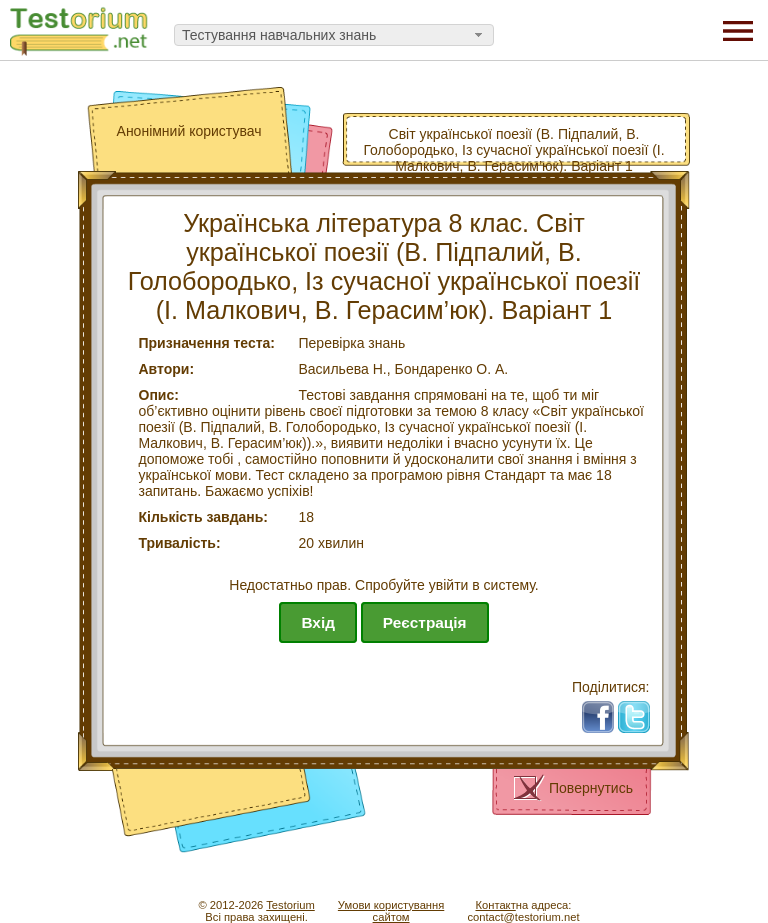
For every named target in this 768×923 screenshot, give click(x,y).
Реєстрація (425, 622)
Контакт (495, 905)
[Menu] (738, 30)
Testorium (290, 905)
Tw (641, 709)
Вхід (318, 622)
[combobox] (334, 35)
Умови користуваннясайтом (391, 911)
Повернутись (591, 788)
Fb (605, 709)
